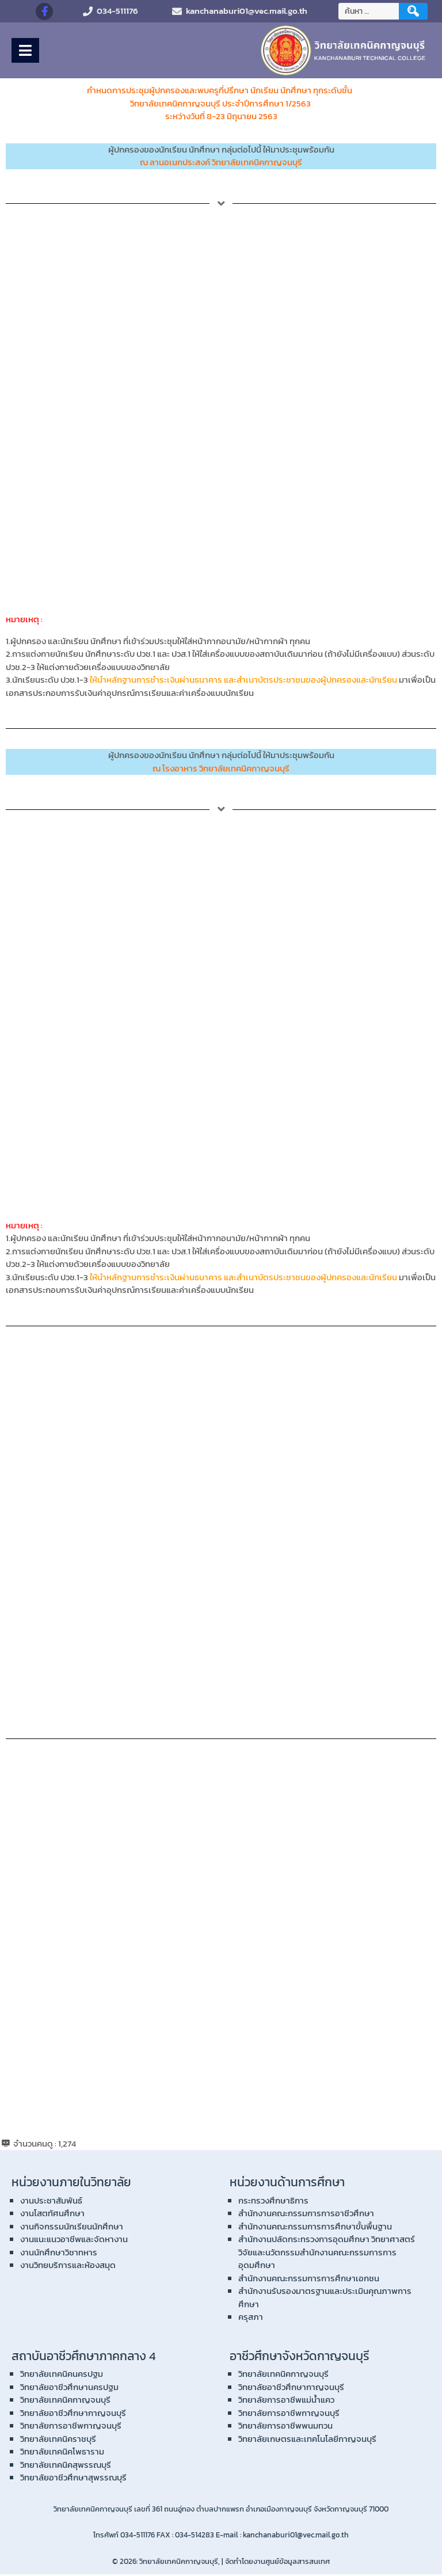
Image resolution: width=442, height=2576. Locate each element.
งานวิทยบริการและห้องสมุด (68, 2266)
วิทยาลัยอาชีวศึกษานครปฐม (69, 2388)
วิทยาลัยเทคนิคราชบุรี (58, 2440)
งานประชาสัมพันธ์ (51, 2202)
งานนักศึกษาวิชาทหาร (58, 2254)
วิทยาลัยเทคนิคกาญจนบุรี (65, 2401)
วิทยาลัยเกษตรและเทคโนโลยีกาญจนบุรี (307, 2440)
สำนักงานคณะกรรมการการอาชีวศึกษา (306, 2214)
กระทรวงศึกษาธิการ (273, 2202)
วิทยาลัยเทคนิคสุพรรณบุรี (65, 2466)
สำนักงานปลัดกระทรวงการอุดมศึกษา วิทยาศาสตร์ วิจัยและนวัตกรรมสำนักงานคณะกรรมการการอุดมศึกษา (326, 2253)
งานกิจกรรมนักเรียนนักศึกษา (71, 2228)
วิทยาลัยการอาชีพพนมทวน (285, 2427)
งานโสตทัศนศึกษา (52, 2214)
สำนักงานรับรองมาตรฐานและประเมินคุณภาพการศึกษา (324, 2299)
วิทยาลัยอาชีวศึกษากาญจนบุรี (73, 2414)
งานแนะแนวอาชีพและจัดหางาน (74, 2240)
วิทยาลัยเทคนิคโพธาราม (62, 2453)
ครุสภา (250, 2318)
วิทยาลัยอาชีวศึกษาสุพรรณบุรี (73, 2479)
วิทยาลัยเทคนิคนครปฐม (61, 2375)
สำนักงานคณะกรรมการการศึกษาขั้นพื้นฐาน (315, 2228)
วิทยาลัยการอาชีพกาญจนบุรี (70, 2427)
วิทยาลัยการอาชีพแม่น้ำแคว (286, 2401)
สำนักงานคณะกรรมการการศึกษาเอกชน (308, 2279)
